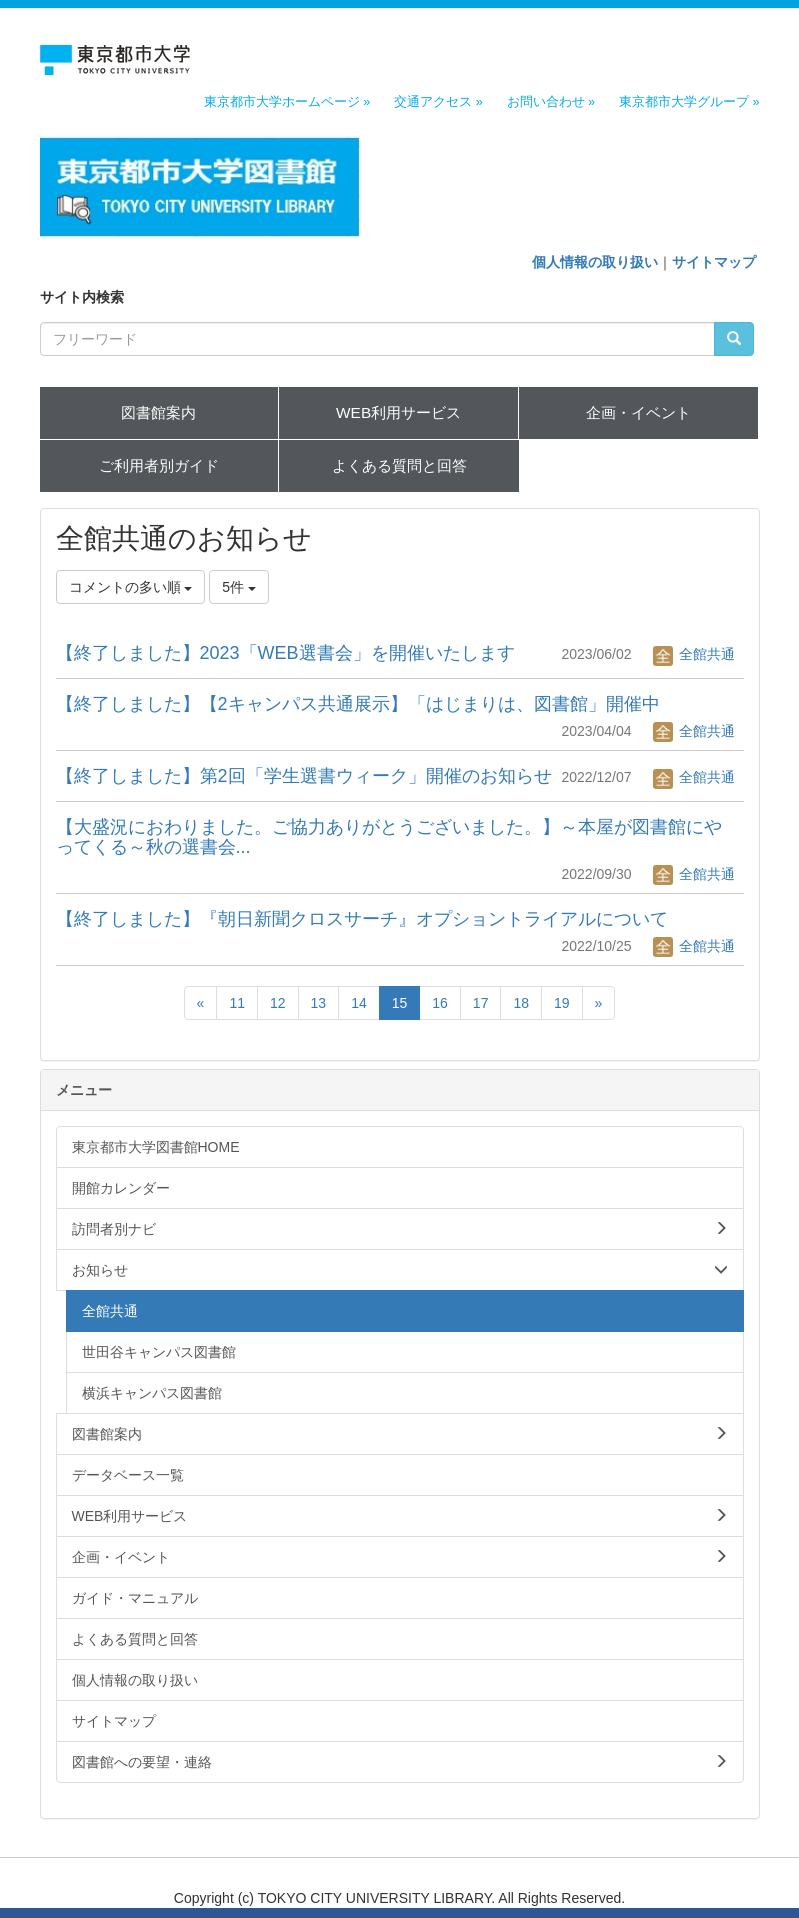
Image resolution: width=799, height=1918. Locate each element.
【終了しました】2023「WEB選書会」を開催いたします (285, 653)
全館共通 (694, 654)
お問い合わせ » (551, 102)
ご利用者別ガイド (159, 465)
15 (400, 1003)
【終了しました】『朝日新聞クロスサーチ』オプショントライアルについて (362, 919)
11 (237, 1003)
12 (278, 1003)
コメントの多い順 (131, 587)
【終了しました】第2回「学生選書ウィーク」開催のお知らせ (304, 776)
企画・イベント (638, 412)
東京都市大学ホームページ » (287, 102)
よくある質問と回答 (399, 465)
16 (440, 1003)
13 (319, 1003)
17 (481, 1003)
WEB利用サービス (398, 412)
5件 (239, 587)
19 (562, 1003)
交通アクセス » (438, 102)
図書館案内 (158, 412)
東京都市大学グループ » (689, 102)
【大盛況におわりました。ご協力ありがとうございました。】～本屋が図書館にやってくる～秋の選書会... (389, 837)
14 (359, 1003)
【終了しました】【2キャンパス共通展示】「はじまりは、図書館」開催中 (358, 704)
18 (521, 1003)
